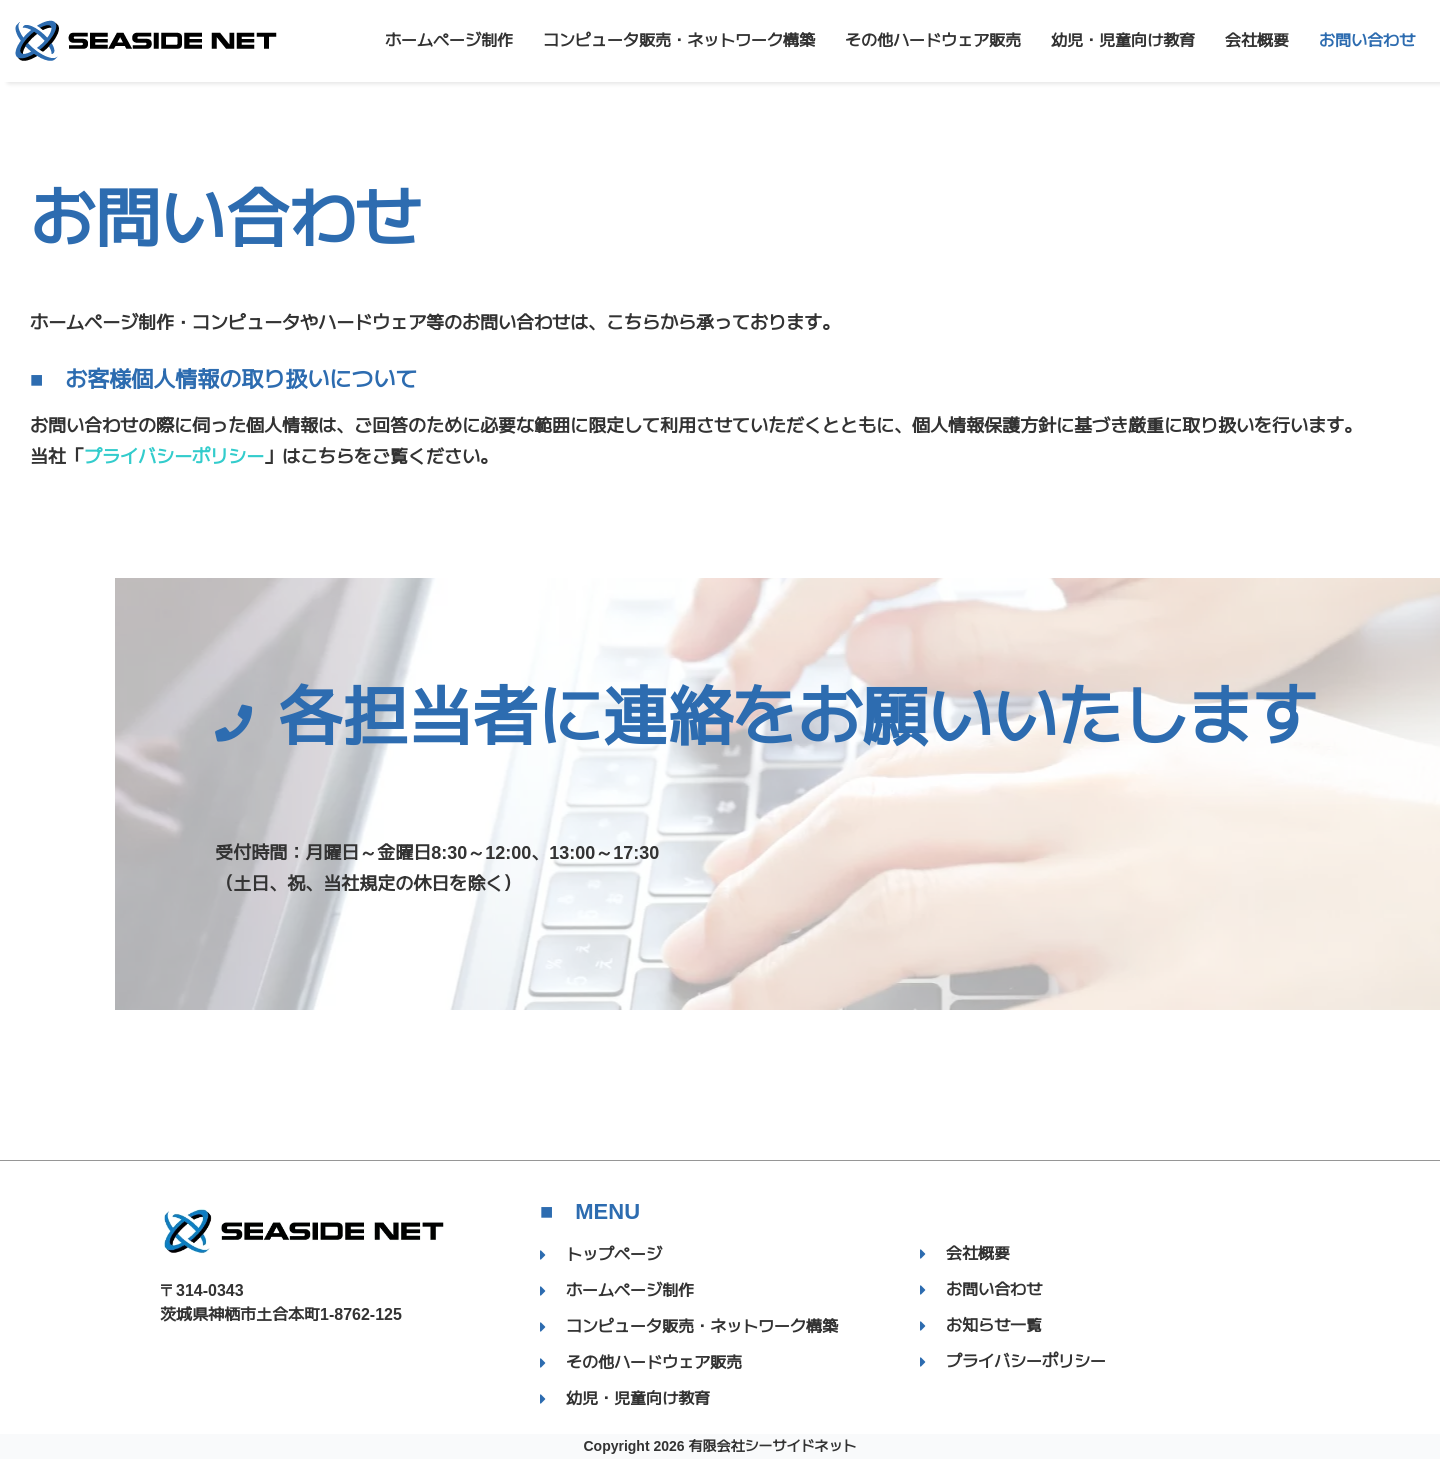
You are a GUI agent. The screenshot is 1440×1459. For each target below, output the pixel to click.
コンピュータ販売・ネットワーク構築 (679, 40)
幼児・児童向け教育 (1123, 40)
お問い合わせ (1367, 40)
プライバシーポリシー (174, 457)
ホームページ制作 (449, 40)
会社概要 (1257, 40)
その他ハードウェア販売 (933, 40)
